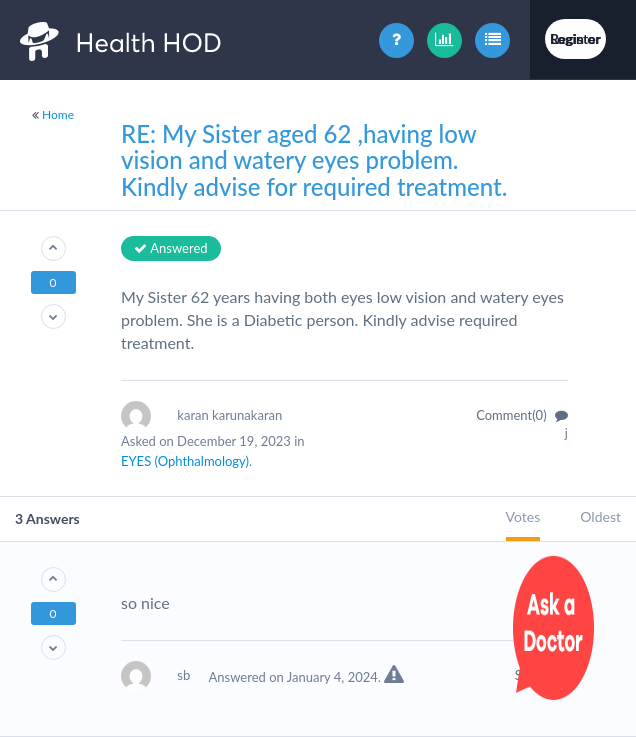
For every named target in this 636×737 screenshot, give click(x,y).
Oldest (600, 516)
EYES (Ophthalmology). (186, 461)
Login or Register (575, 38)
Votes (523, 516)
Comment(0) (522, 415)
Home (58, 114)
